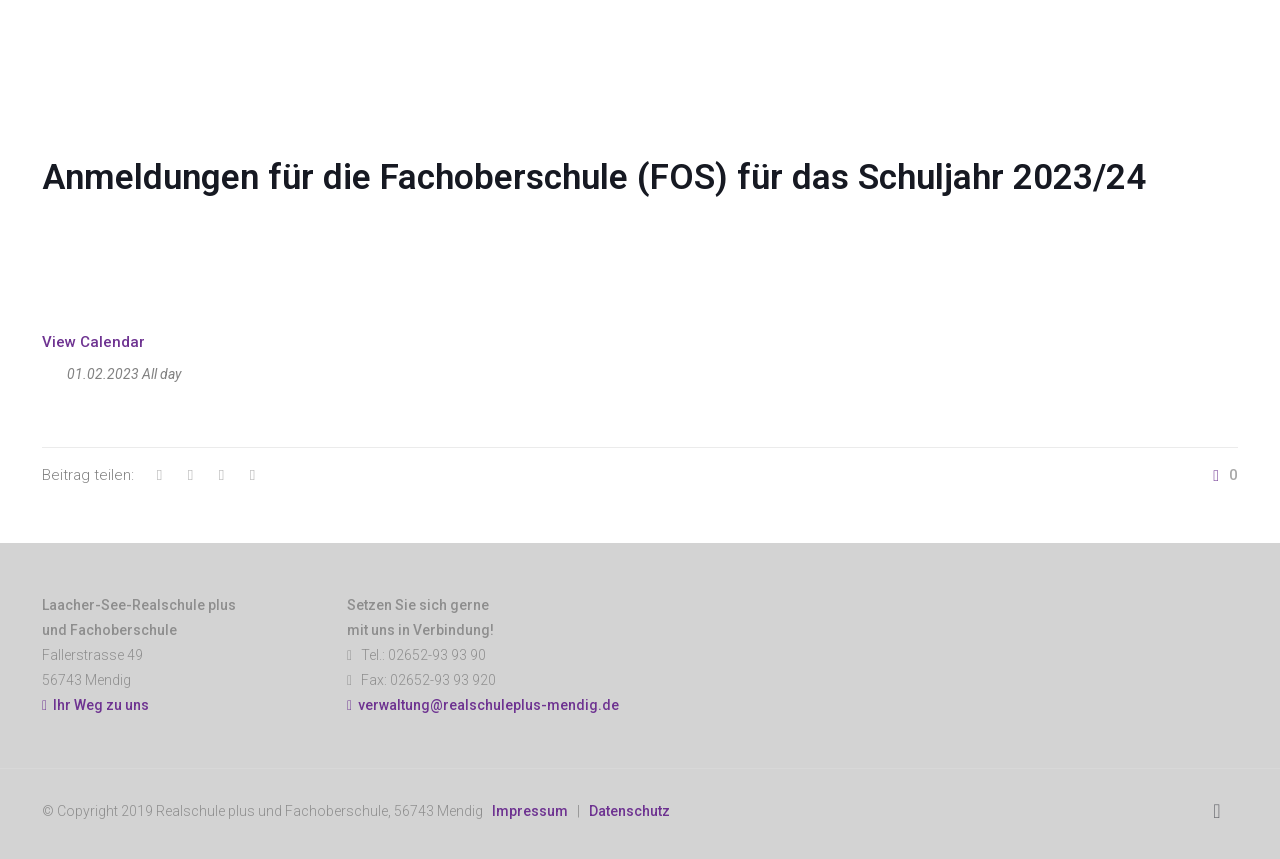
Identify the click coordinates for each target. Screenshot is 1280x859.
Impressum (530, 811)
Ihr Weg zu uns (95, 705)
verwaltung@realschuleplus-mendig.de (488, 705)
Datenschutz (629, 811)
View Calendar (93, 342)
